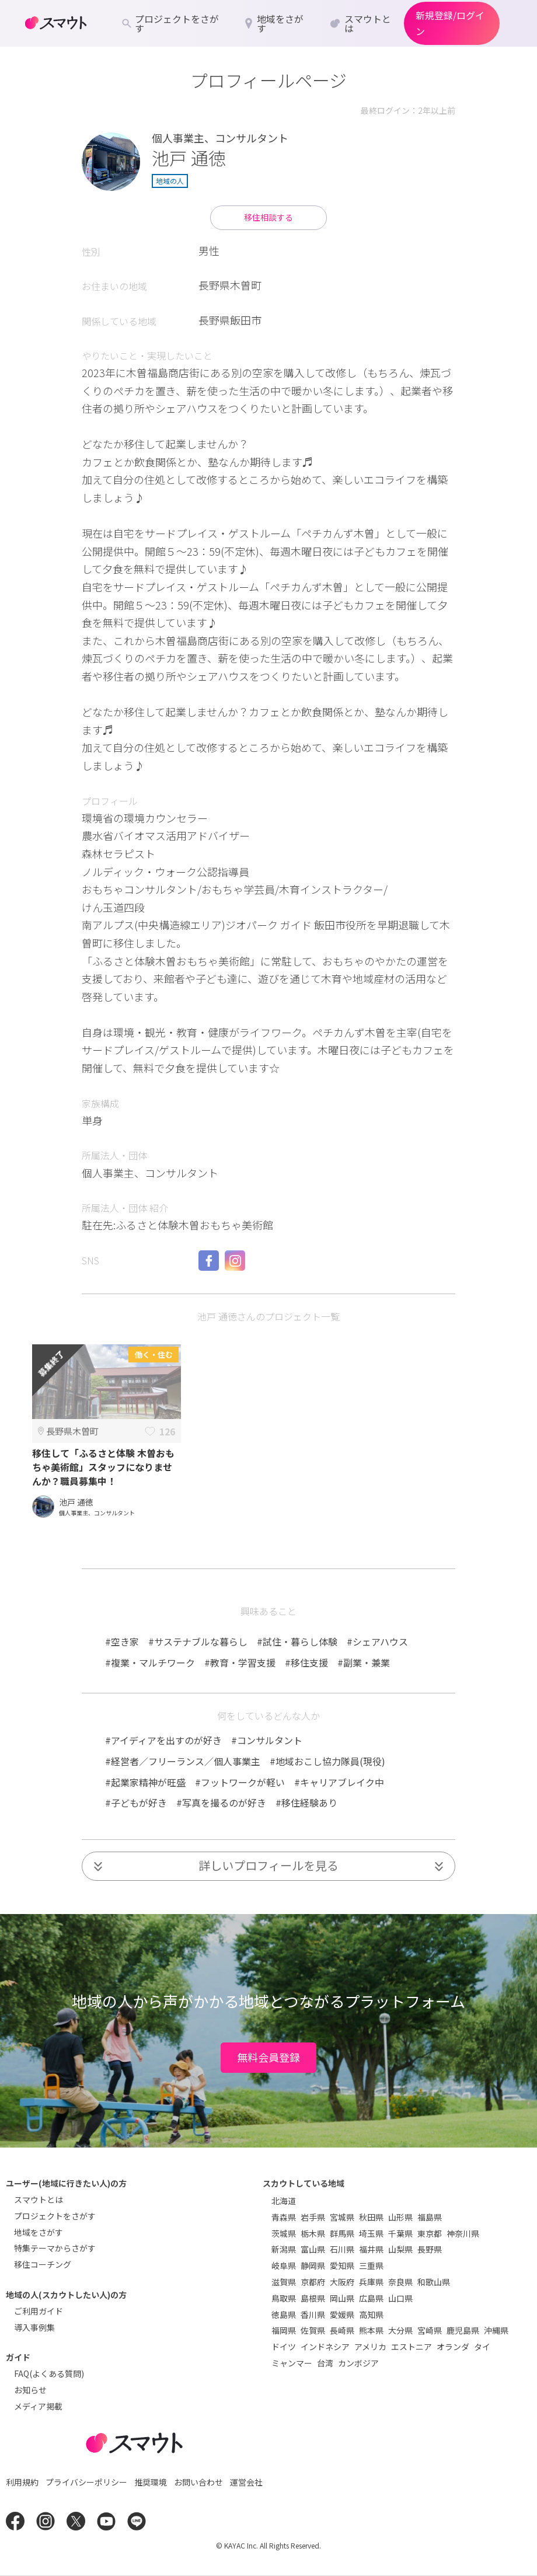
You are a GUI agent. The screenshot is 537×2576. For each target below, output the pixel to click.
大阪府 (342, 2282)
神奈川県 (463, 2233)
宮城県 (342, 2217)
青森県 (283, 2217)
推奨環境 (150, 2482)
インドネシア (325, 2346)
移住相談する (268, 217)
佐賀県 (313, 2330)
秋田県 (371, 2217)
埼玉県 (371, 2233)
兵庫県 (371, 2282)
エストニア (411, 2346)
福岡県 (283, 2330)
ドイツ (283, 2346)
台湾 (325, 2363)
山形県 (400, 2217)
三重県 (371, 2265)
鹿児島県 (463, 2330)
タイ (482, 2346)
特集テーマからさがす (55, 2248)
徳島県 (283, 2314)
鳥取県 (283, 2298)
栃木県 (313, 2233)
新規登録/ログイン (450, 23)
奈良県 (400, 2282)
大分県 (400, 2330)
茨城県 (283, 2233)
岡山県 (342, 2298)
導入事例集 (34, 2327)
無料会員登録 (268, 2057)
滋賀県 (283, 2282)
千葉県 (400, 2233)
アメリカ (370, 2346)
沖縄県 (496, 2330)
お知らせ (30, 2390)
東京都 (429, 2233)
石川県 (342, 2249)
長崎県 (342, 2330)
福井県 (371, 2249)
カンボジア (358, 2363)
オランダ (453, 2346)
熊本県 (371, 2330)
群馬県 (342, 2233)
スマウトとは (38, 2199)
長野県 (429, 2249)
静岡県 (313, 2265)
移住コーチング (42, 2264)
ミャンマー (291, 2363)
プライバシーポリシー (86, 2482)
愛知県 (342, 2265)
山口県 (400, 2298)
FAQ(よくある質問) (49, 2373)
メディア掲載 (38, 2406)
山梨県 (400, 2249)
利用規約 (22, 2482)
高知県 (371, 2314)
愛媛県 (342, 2314)
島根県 (313, 2298)
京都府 (313, 2282)
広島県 (371, 2298)
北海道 (283, 2200)
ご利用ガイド (38, 2311)
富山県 (313, 2249)
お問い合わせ (198, 2482)
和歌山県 (433, 2282)
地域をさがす (38, 2232)
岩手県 (313, 2217)
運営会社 (246, 2482)
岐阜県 (283, 2265)
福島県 (429, 2217)
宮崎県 (429, 2330)
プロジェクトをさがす (55, 2216)
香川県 (313, 2314)
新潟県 (283, 2249)
